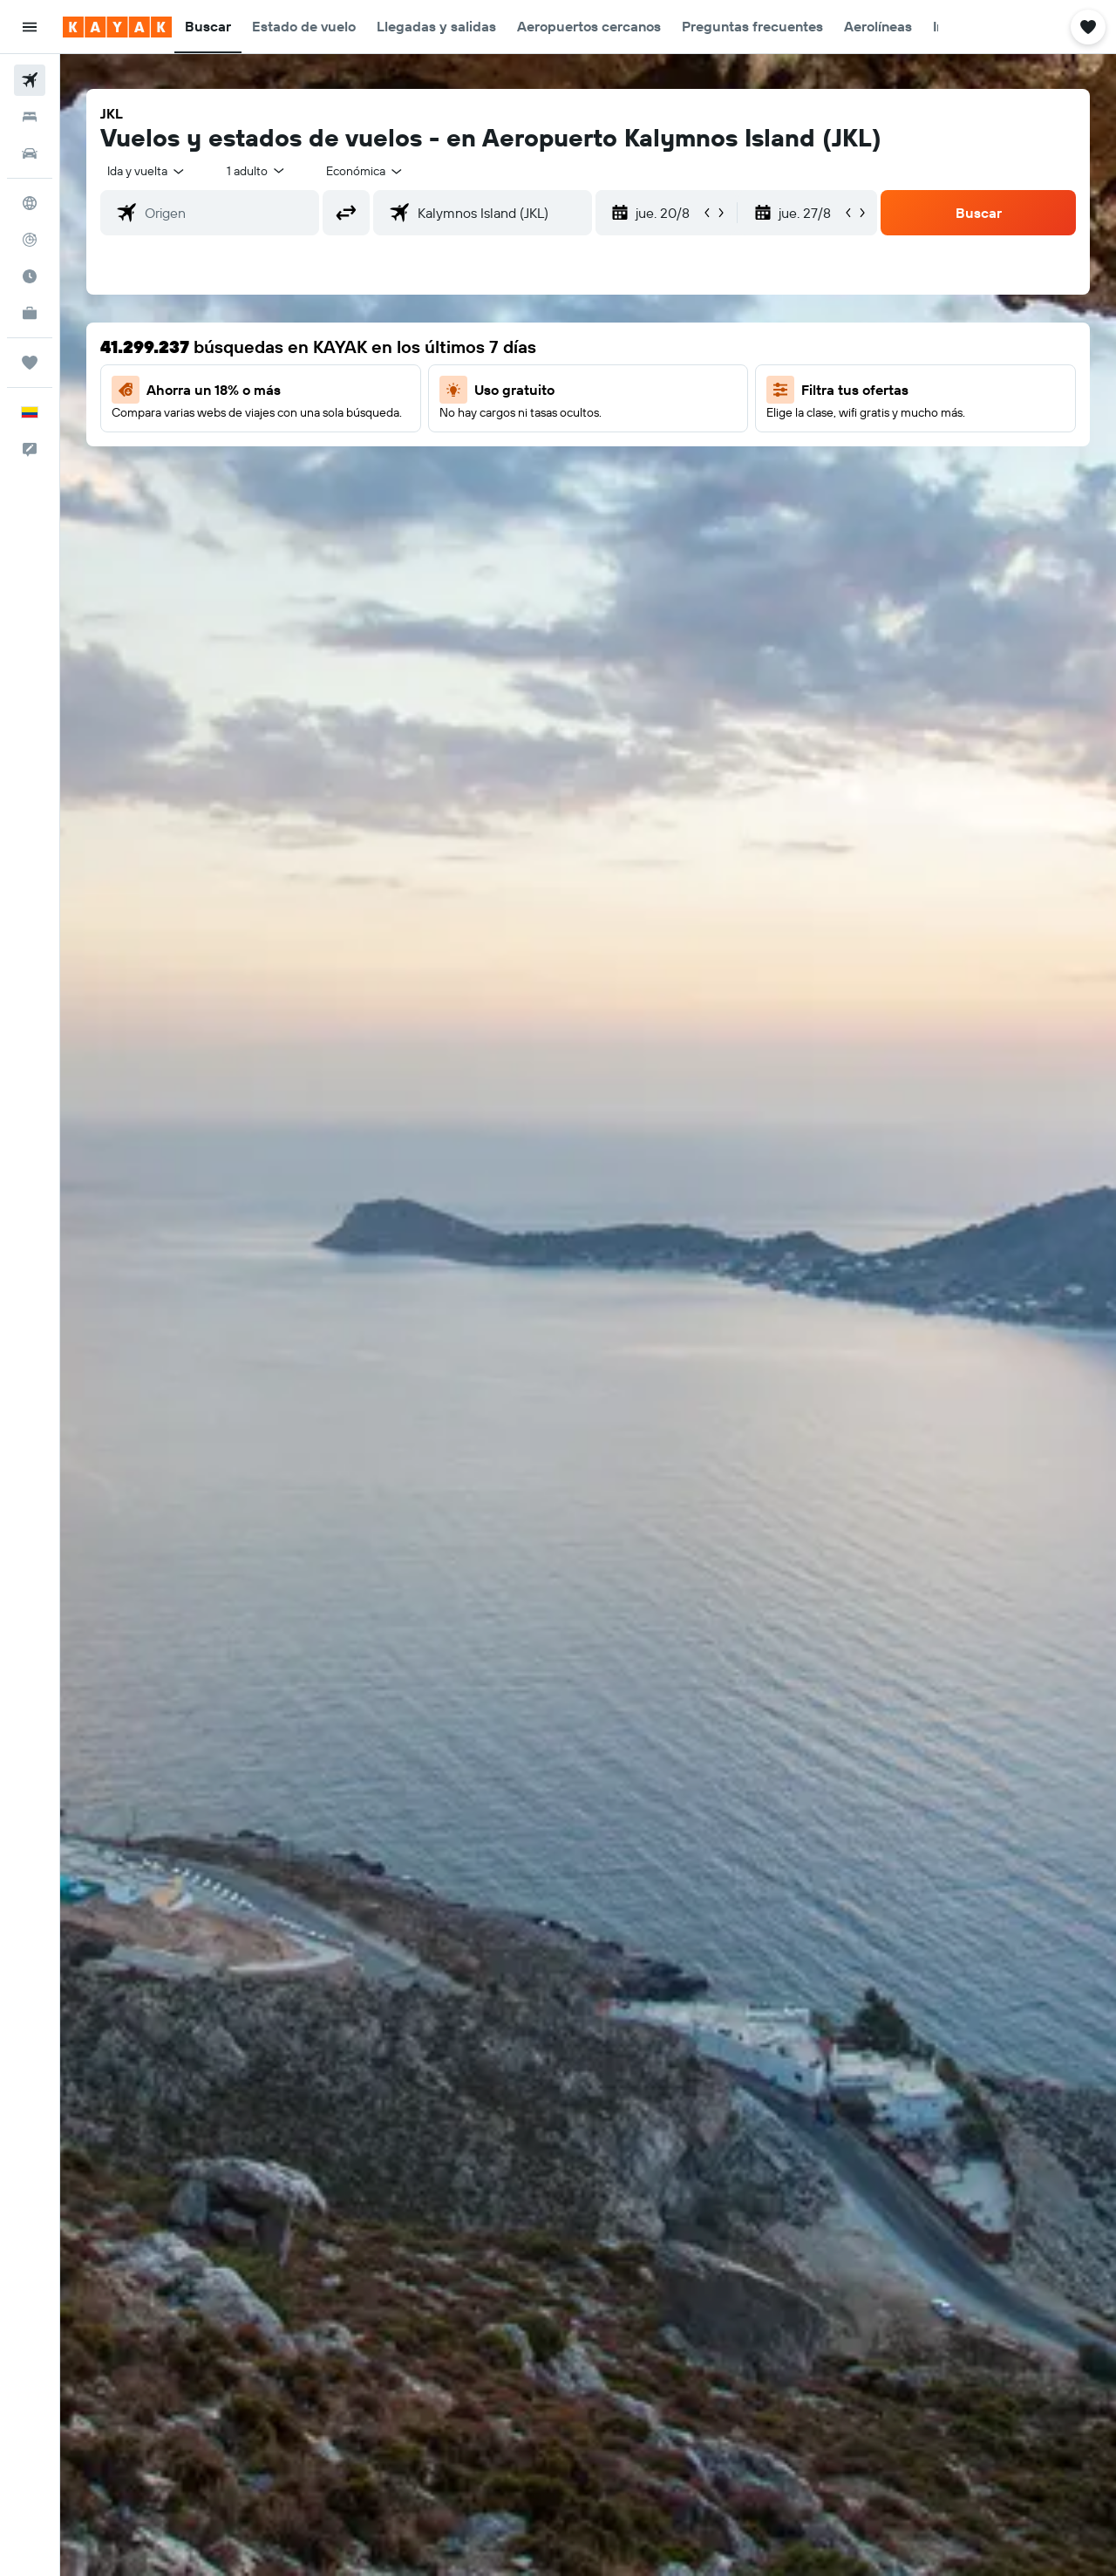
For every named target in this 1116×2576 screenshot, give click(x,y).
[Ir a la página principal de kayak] (117, 27)
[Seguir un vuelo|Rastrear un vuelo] (29, 239)
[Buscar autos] (29, 153)
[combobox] (147, 171)
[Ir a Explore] (29, 203)
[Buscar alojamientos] (29, 116)
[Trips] (29, 362)
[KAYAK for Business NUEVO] (29, 313)
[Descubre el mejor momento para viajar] (29, 276)
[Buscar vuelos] (29, 80)
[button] (29, 27)
